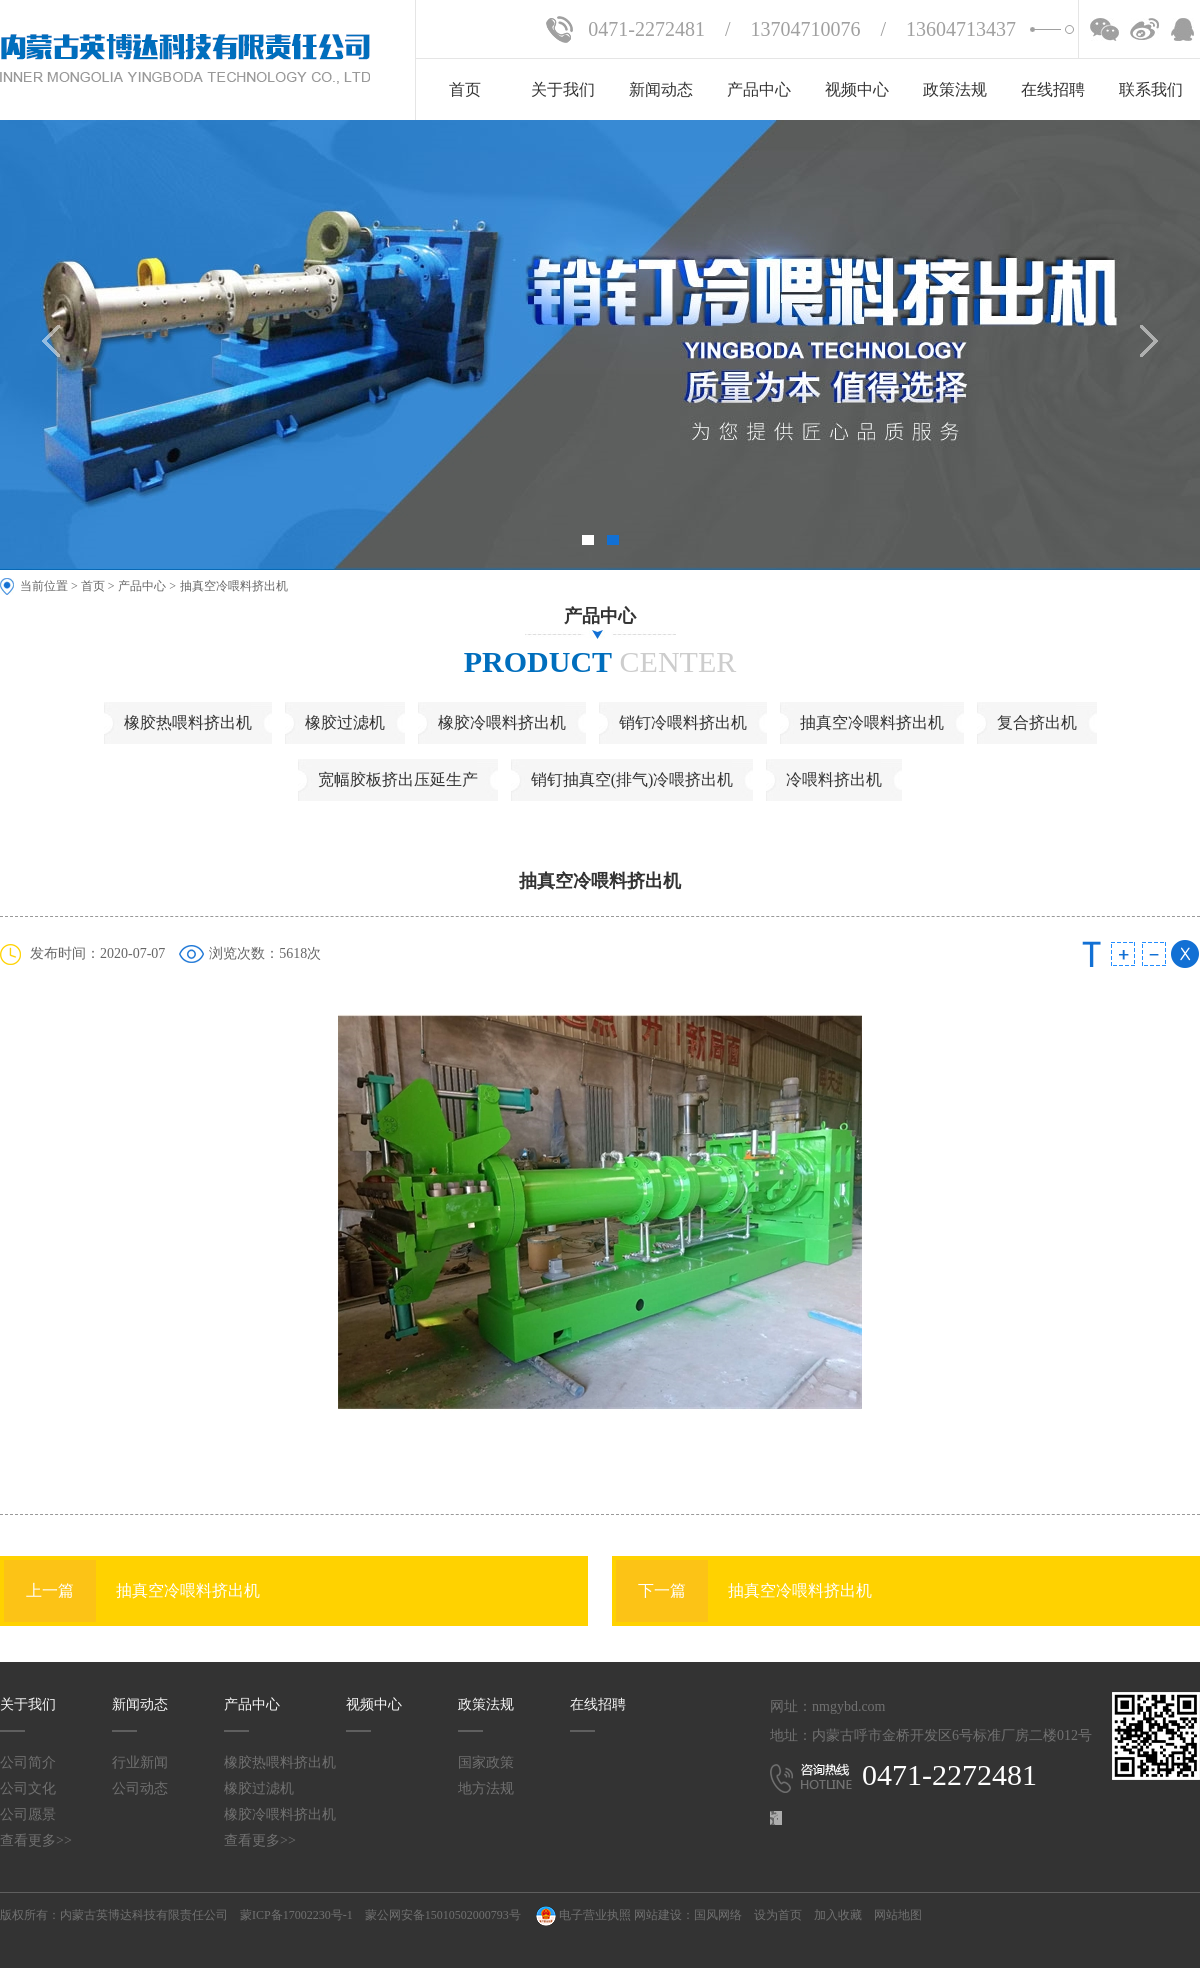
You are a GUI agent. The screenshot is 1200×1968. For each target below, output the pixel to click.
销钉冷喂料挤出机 (683, 722)
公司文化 (28, 1788)
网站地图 (898, 1915)
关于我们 (563, 89)
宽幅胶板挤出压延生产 (398, 779)
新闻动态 (661, 89)
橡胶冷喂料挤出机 (502, 722)
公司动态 (140, 1788)
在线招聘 (1053, 89)
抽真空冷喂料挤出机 (234, 586)
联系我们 (1151, 89)
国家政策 (486, 1762)
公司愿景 (28, 1814)
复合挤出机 (1037, 722)
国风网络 (718, 1915)
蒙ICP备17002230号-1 (296, 1915)
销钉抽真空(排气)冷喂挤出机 (632, 779)
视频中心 (857, 89)
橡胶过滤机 (345, 722)
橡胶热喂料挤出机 (188, 722)
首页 (465, 89)
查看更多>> (36, 1840)
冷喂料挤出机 (834, 779)
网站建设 (658, 1915)
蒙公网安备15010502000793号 (443, 1915)
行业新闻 (140, 1762)
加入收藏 (838, 1915)
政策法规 (955, 89)
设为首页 (778, 1915)
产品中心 (759, 89)
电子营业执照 (582, 1915)
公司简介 (28, 1762)
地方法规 (486, 1788)
